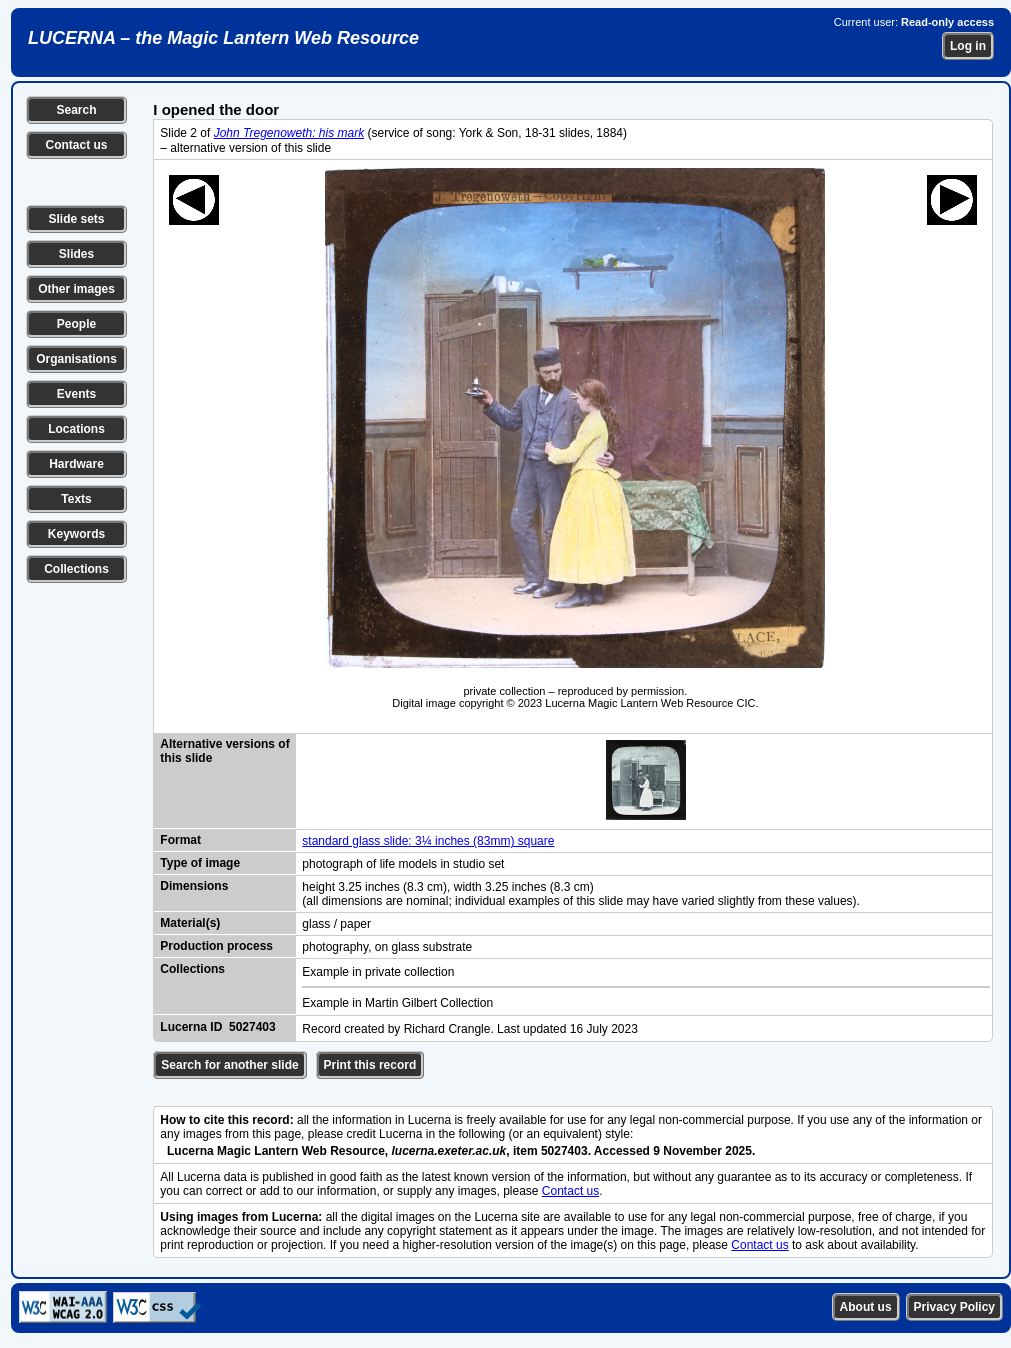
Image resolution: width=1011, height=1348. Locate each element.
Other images (76, 289)
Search (76, 110)
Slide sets (76, 219)
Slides (76, 254)
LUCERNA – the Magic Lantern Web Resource (223, 38)
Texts (76, 499)
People (76, 324)
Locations (76, 429)
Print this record (370, 1065)
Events (76, 394)
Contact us (76, 145)
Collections (76, 569)
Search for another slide (229, 1065)
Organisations (76, 359)
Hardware (76, 464)
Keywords (76, 534)
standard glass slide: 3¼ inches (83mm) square (428, 841)
